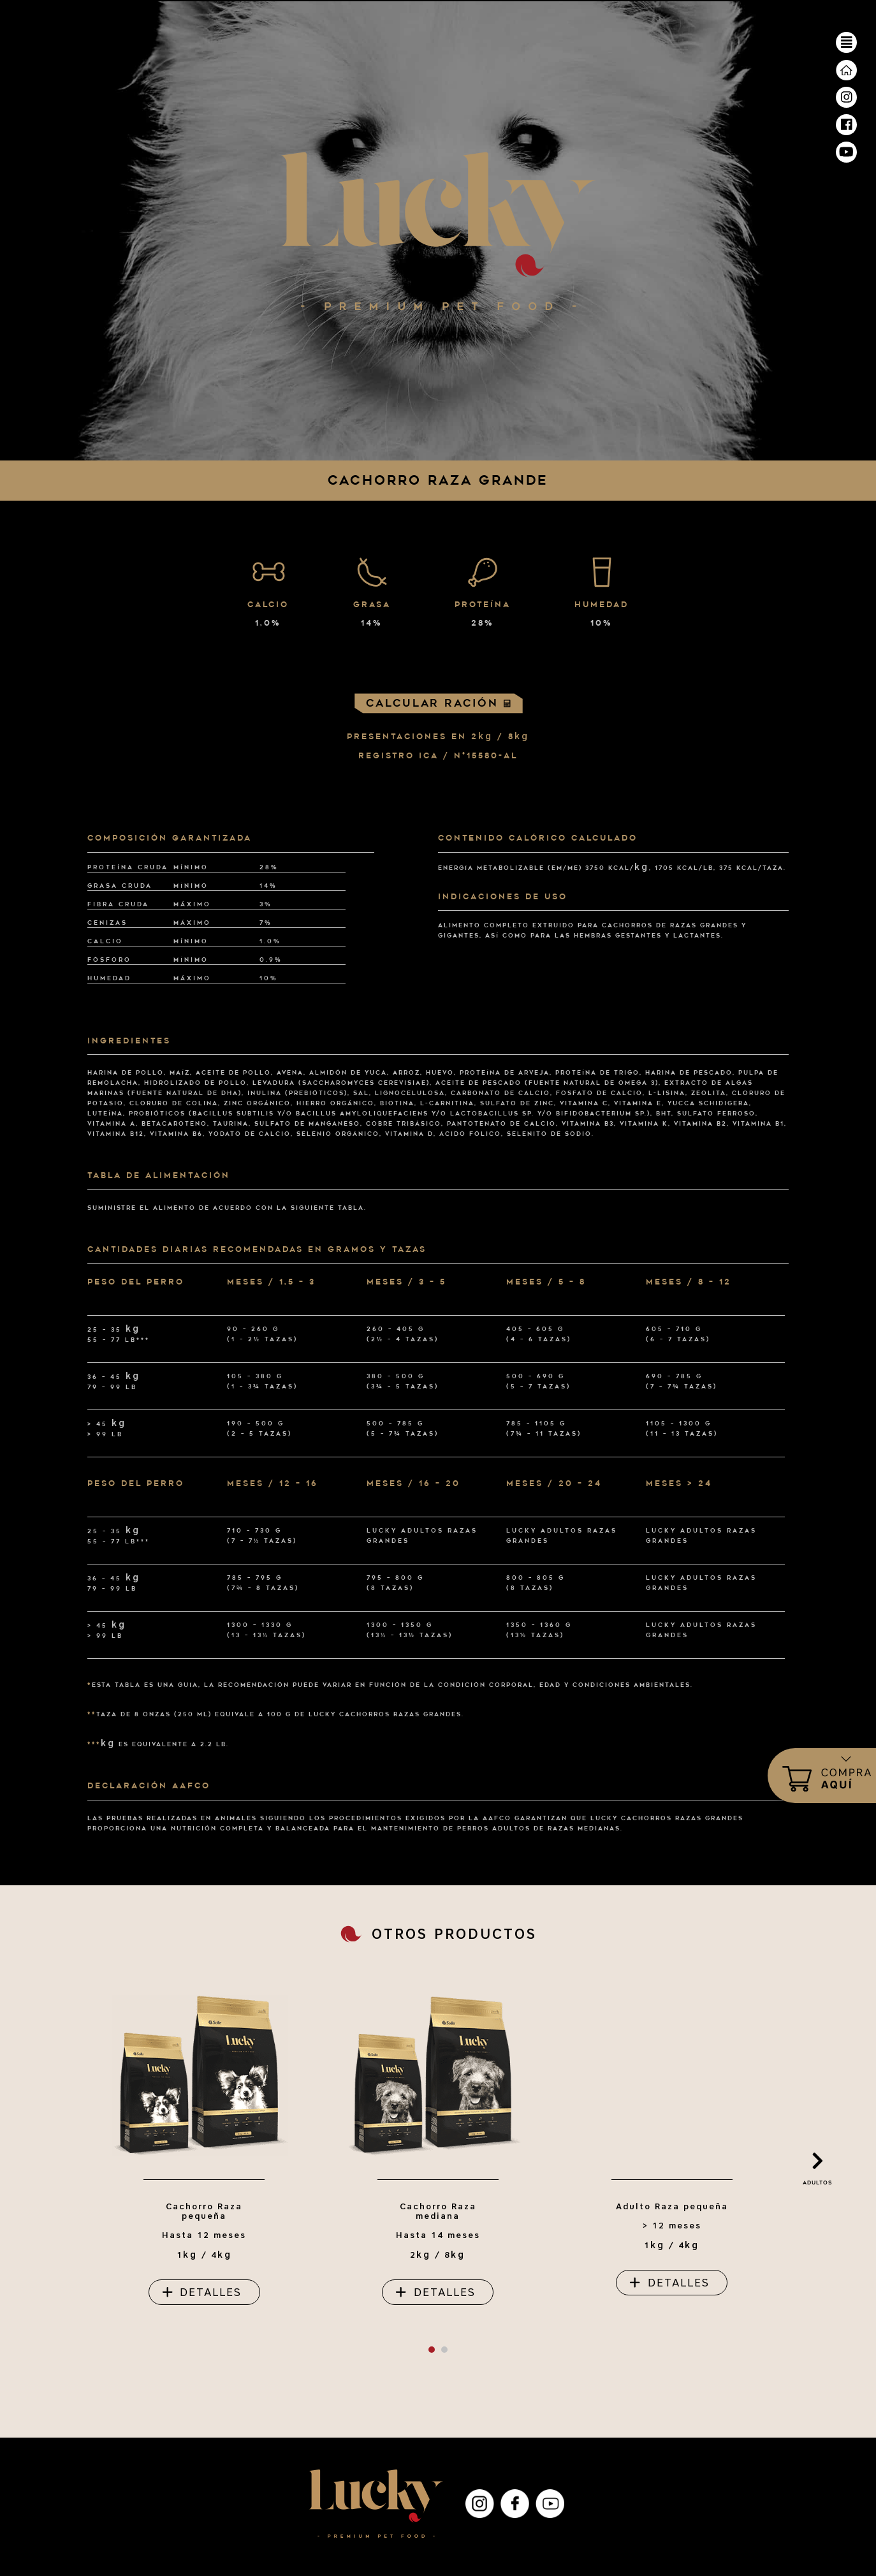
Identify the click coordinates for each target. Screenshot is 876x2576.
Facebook (514, 2503)
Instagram (479, 2503)
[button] (431, 2349)
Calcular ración (438, 703)
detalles (211, 2292)
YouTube (550, 2503)
